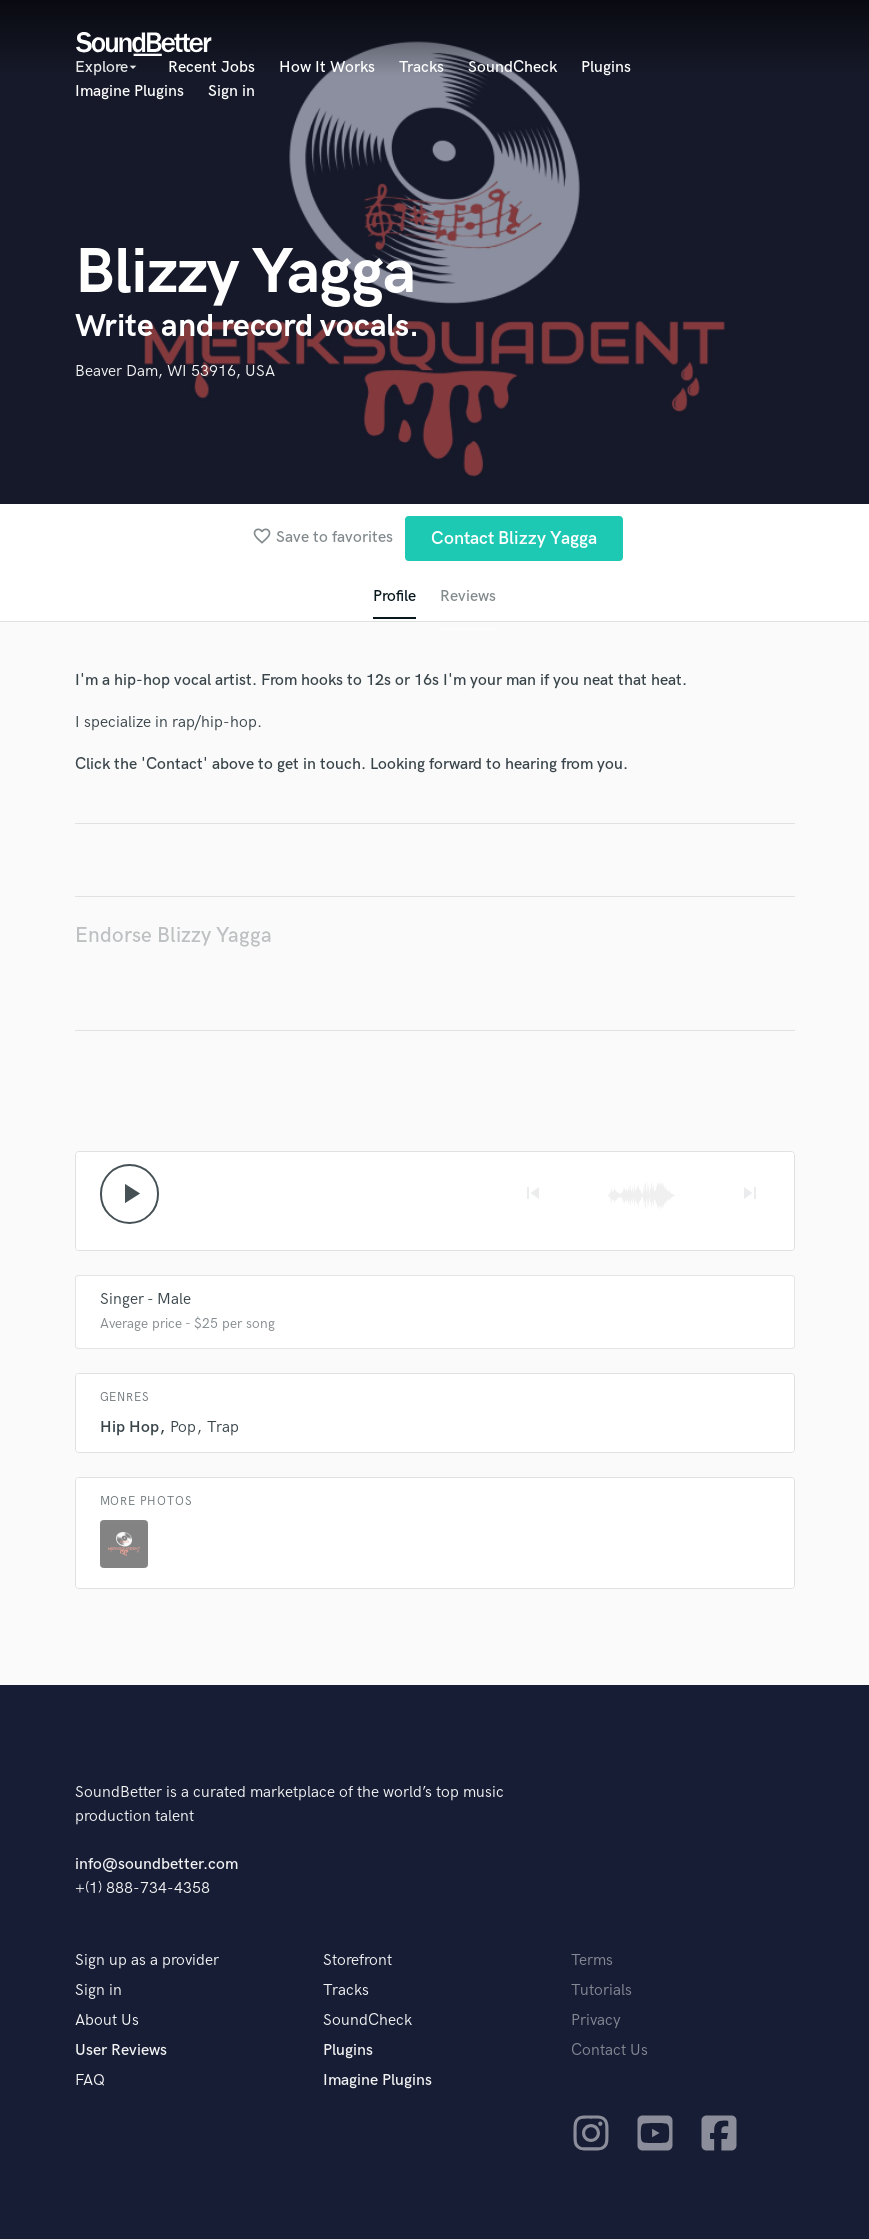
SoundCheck (512, 67)
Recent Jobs (211, 67)
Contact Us (609, 2051)
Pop (183, 1428)
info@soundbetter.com (156, 1865)
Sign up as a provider (147, 1961)
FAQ (90, 2081)
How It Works (327, 67)
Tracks (421, 67)
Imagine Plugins (129, 91)
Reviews (468, 596)
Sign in (231, 91)
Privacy (596, 2021)
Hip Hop (129, 1428)
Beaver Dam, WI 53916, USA (175, 371)
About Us (107, 2021)
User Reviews (121, 2051)
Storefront (357, 1961)
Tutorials (601, 1991)
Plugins (606, 67)
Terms (592, 1961)
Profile (394, 596)
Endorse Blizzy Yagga (173, 935)
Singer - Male (145, 1300)
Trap (223, 1428)
